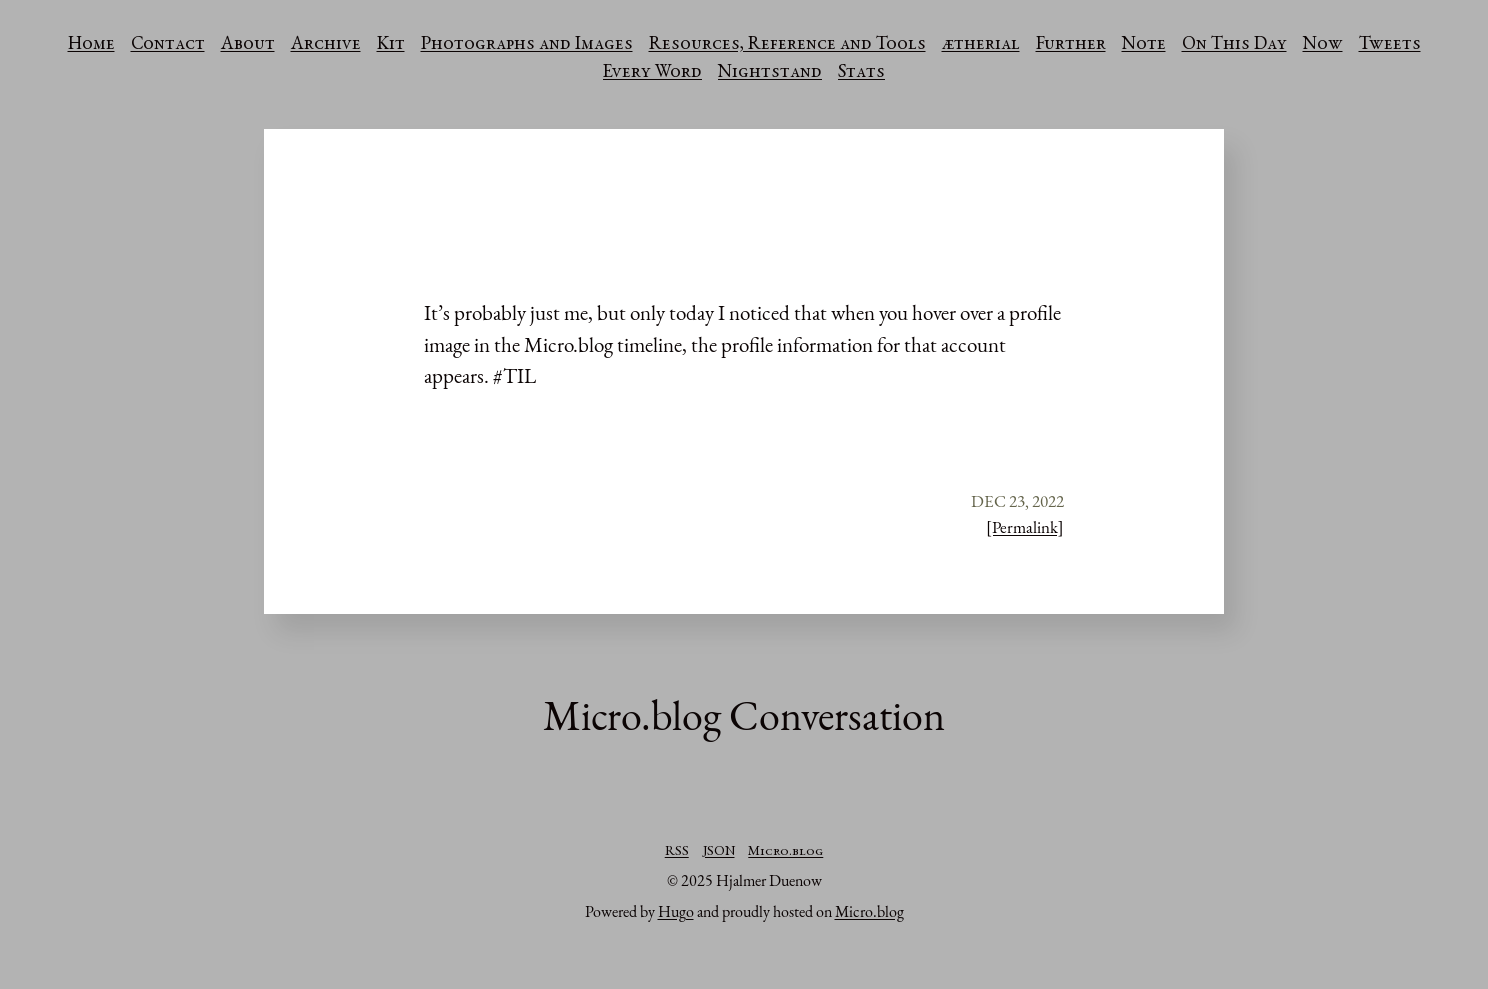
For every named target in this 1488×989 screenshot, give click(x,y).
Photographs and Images (527, 45)
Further (1071, 45)
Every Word (652, 73)
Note (1144, 45)
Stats (861, 73)
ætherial (981, 45)
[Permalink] (1025, 527)
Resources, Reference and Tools (787, 45)
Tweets (1390, 45)
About (248, 45)
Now (1323, 45)
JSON (719, 852)
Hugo (676, 911)
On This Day (1234, 45)
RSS (677, 852)
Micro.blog (785, 852)
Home (91, 45)
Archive (326, 45)
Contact (168, 45)
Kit (391, 45)
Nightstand (770, 73)
